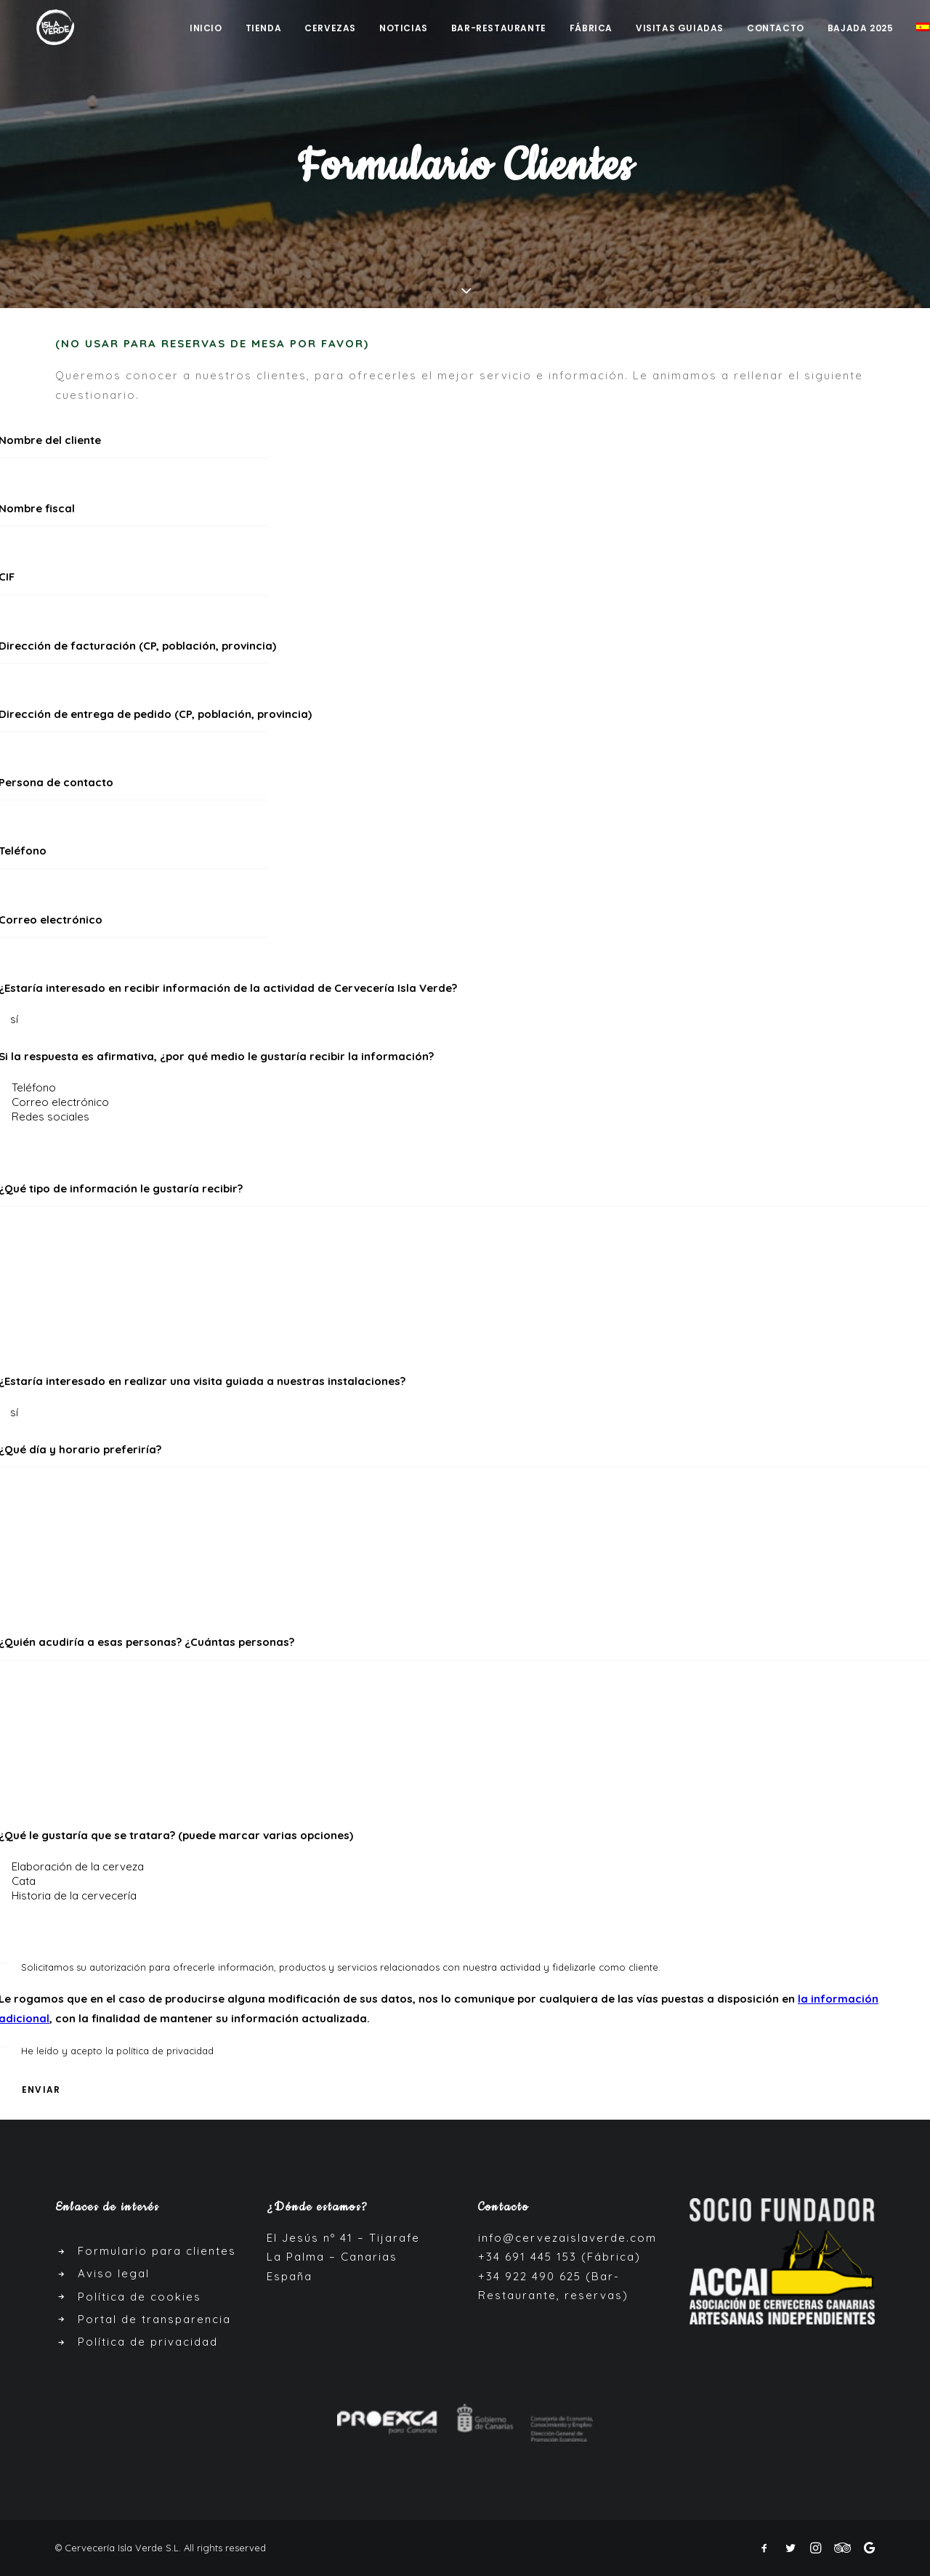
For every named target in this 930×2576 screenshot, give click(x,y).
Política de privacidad (148, 2342)
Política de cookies (139, 2297)
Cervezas (330, 29)
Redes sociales (465, 1117)
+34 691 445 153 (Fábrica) (559, 2257)
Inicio (206, 29)
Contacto (775, 29)
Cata (465, 1881)
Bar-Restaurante (498, 29)
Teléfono (465, 1088)
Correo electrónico (465, 1102)
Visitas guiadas (680, 29)
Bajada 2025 (861, 29)
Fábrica (591, 29)
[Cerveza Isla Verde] (46, 28)
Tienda (264, 29)
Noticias (403, 29)
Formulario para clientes (157, 2251)
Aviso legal (114, 2273)
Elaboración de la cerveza (465, 1867)
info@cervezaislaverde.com (567, 2238)
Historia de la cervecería (465, 1896)
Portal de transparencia (154, 2319)
